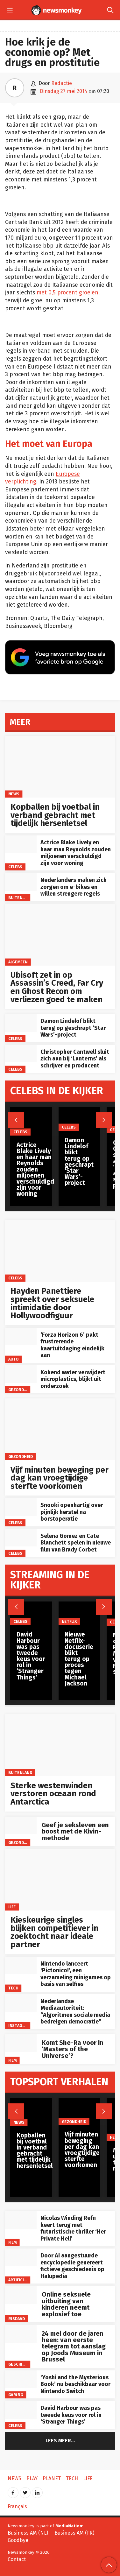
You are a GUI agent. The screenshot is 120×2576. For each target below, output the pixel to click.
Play (32, 2478)
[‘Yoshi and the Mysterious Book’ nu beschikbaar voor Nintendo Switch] (21, 2379)
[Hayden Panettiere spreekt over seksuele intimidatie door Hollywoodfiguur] (60, 1251)
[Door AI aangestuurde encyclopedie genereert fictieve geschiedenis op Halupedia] (21, 2257)
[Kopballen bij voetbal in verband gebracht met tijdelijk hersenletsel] (60, 767)
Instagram (19, 2025)
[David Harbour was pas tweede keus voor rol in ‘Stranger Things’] (21, 2409)
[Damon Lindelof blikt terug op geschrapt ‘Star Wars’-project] (21, 1022)
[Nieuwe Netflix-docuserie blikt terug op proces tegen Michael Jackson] (80, 1613)
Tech (13, 1988)
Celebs (15, 866)
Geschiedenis (22, 2364)
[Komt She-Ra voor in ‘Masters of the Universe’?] (21, 2043)
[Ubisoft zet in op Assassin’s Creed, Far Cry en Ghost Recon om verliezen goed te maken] (60, 935)
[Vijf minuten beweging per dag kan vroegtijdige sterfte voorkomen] (60, 1429)
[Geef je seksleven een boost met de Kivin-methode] (21, 1825)
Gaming (15, 2394)
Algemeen (18, 961)
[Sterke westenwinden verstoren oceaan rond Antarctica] (60, 1745)
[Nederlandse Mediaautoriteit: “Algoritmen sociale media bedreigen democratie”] (21, 2003)
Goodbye (18, 2540)
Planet (52, 2478)
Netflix (69, 1621)
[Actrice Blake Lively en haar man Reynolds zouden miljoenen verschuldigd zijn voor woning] (21, 844)
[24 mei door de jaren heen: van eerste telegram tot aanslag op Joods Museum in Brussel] (21, 2333)
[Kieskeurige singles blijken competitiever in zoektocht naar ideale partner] (60, 1880)
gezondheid (20, 1389)
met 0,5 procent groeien (67, 292)
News (13, 794)
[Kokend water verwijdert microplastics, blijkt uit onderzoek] (21, 1374)
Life (12, 1906)
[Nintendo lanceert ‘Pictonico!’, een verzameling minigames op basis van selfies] (21, 1965)
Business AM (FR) (74, 2533)
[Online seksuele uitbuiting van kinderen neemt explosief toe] (21, 2295)
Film (12, 2060)
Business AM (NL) (28, 2533)
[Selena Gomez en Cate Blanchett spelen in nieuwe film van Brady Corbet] (21, 1537)
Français (17, 2506)
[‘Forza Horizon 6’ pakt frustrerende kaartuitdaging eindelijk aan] (21, 1336)
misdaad (16, 2318)
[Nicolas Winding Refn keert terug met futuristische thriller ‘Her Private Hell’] (21, 2219)
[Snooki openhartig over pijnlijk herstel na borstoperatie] (21, 1507)
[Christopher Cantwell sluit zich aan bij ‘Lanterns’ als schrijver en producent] (21, 1053)
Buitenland (20, 897)
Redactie (61, 83)
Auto (13, 1359)
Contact (17, 2559)
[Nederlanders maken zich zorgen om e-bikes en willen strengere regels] (21, 881)
